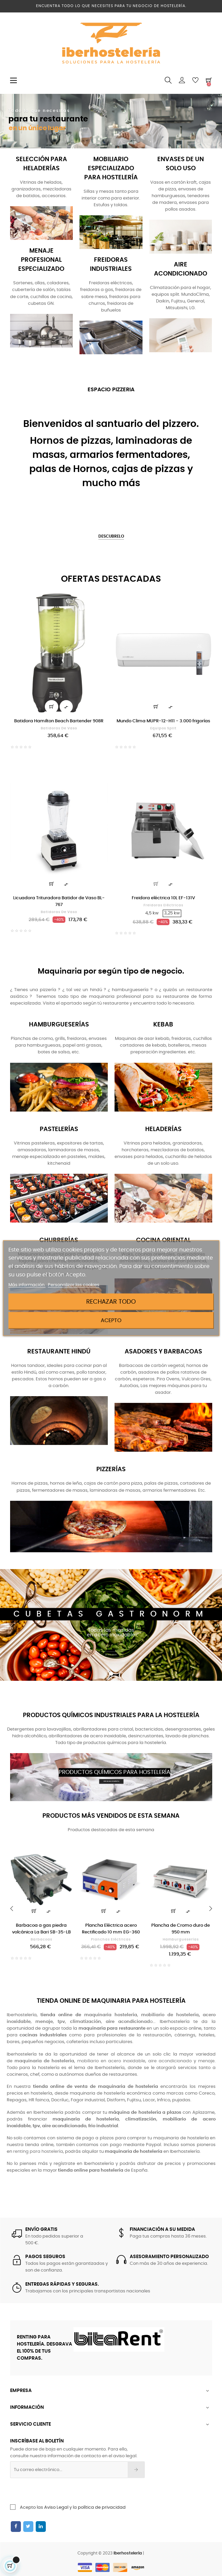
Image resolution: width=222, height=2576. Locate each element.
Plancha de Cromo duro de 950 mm (180, 1928)
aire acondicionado (170, 2061)
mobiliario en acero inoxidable (111, 2061)
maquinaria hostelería (110, 2015)
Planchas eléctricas (111, 1939)
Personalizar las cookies (73, 1285)
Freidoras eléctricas (163, 905)
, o (111, 2022)
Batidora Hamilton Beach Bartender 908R (58, 721)
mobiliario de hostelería (170, 2015)
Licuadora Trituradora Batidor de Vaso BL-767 (59, 901)
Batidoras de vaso (59, 728)
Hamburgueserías (181, 1939)
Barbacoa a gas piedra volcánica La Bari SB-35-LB (41, 1928)
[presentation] (64, 2491)
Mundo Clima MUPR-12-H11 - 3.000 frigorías (163, 721)
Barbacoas (41, 1939)
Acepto (111, 1320)
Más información (26, 1285)
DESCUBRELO (111, 536)
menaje (206, 2061)
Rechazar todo (111, 1302)
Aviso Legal (56, 2507)
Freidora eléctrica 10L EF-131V (163, 898)
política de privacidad (102, 2507)
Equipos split (163, 728)
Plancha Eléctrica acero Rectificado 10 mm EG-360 (111, 1928)
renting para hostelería (38, 2151)
